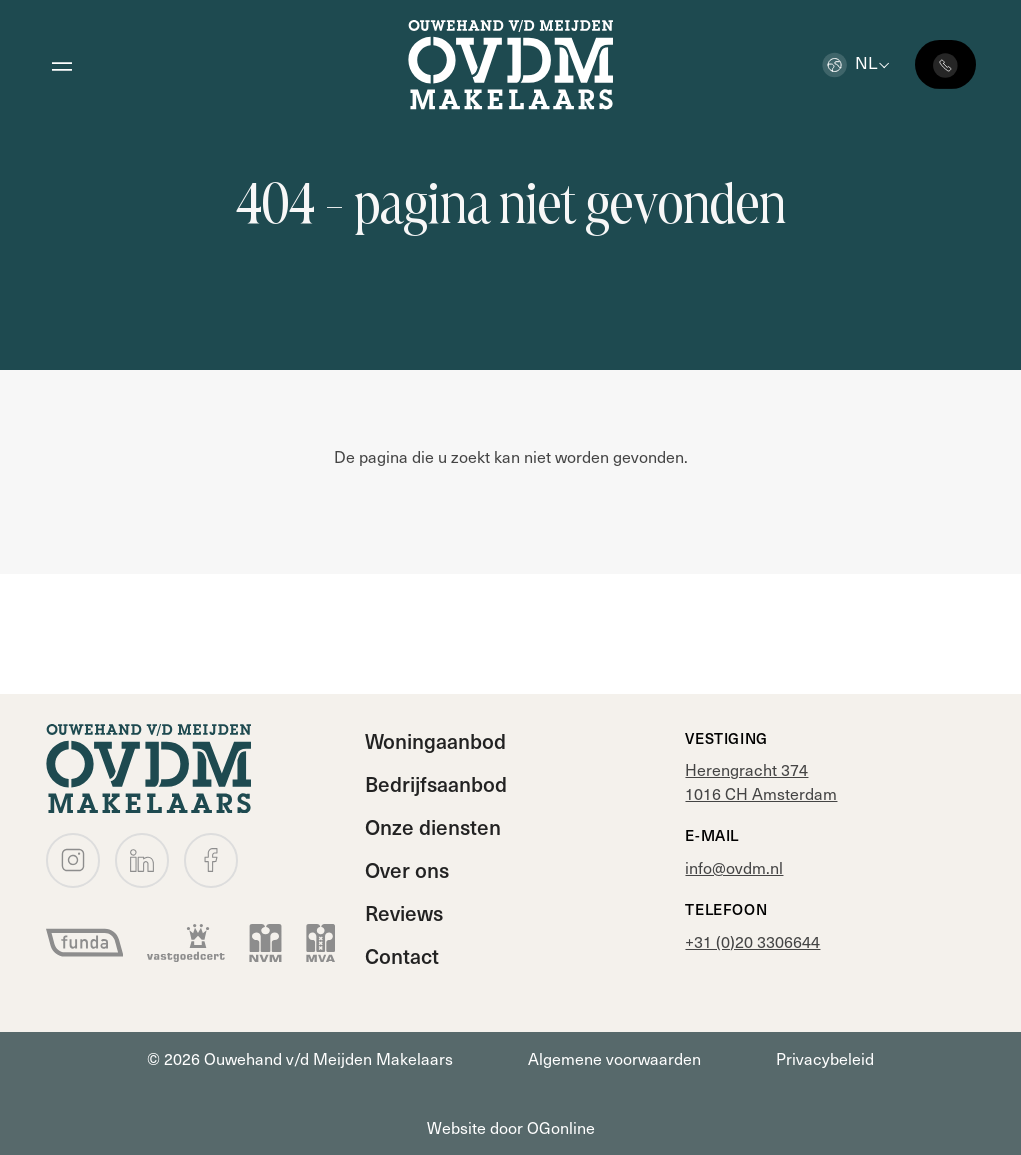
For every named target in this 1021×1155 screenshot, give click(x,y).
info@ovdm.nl (734, 867)
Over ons (407, 869)
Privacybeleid (825, 1058)
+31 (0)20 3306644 (752, 941)
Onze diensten (433, 826)
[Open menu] (62, 65)
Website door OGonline (511, 1127)
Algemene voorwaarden (614, 1058)
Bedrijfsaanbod (436, 783)
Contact (402, 955)
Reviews (404, 912)
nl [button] (849, 62)
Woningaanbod (435, 740)
